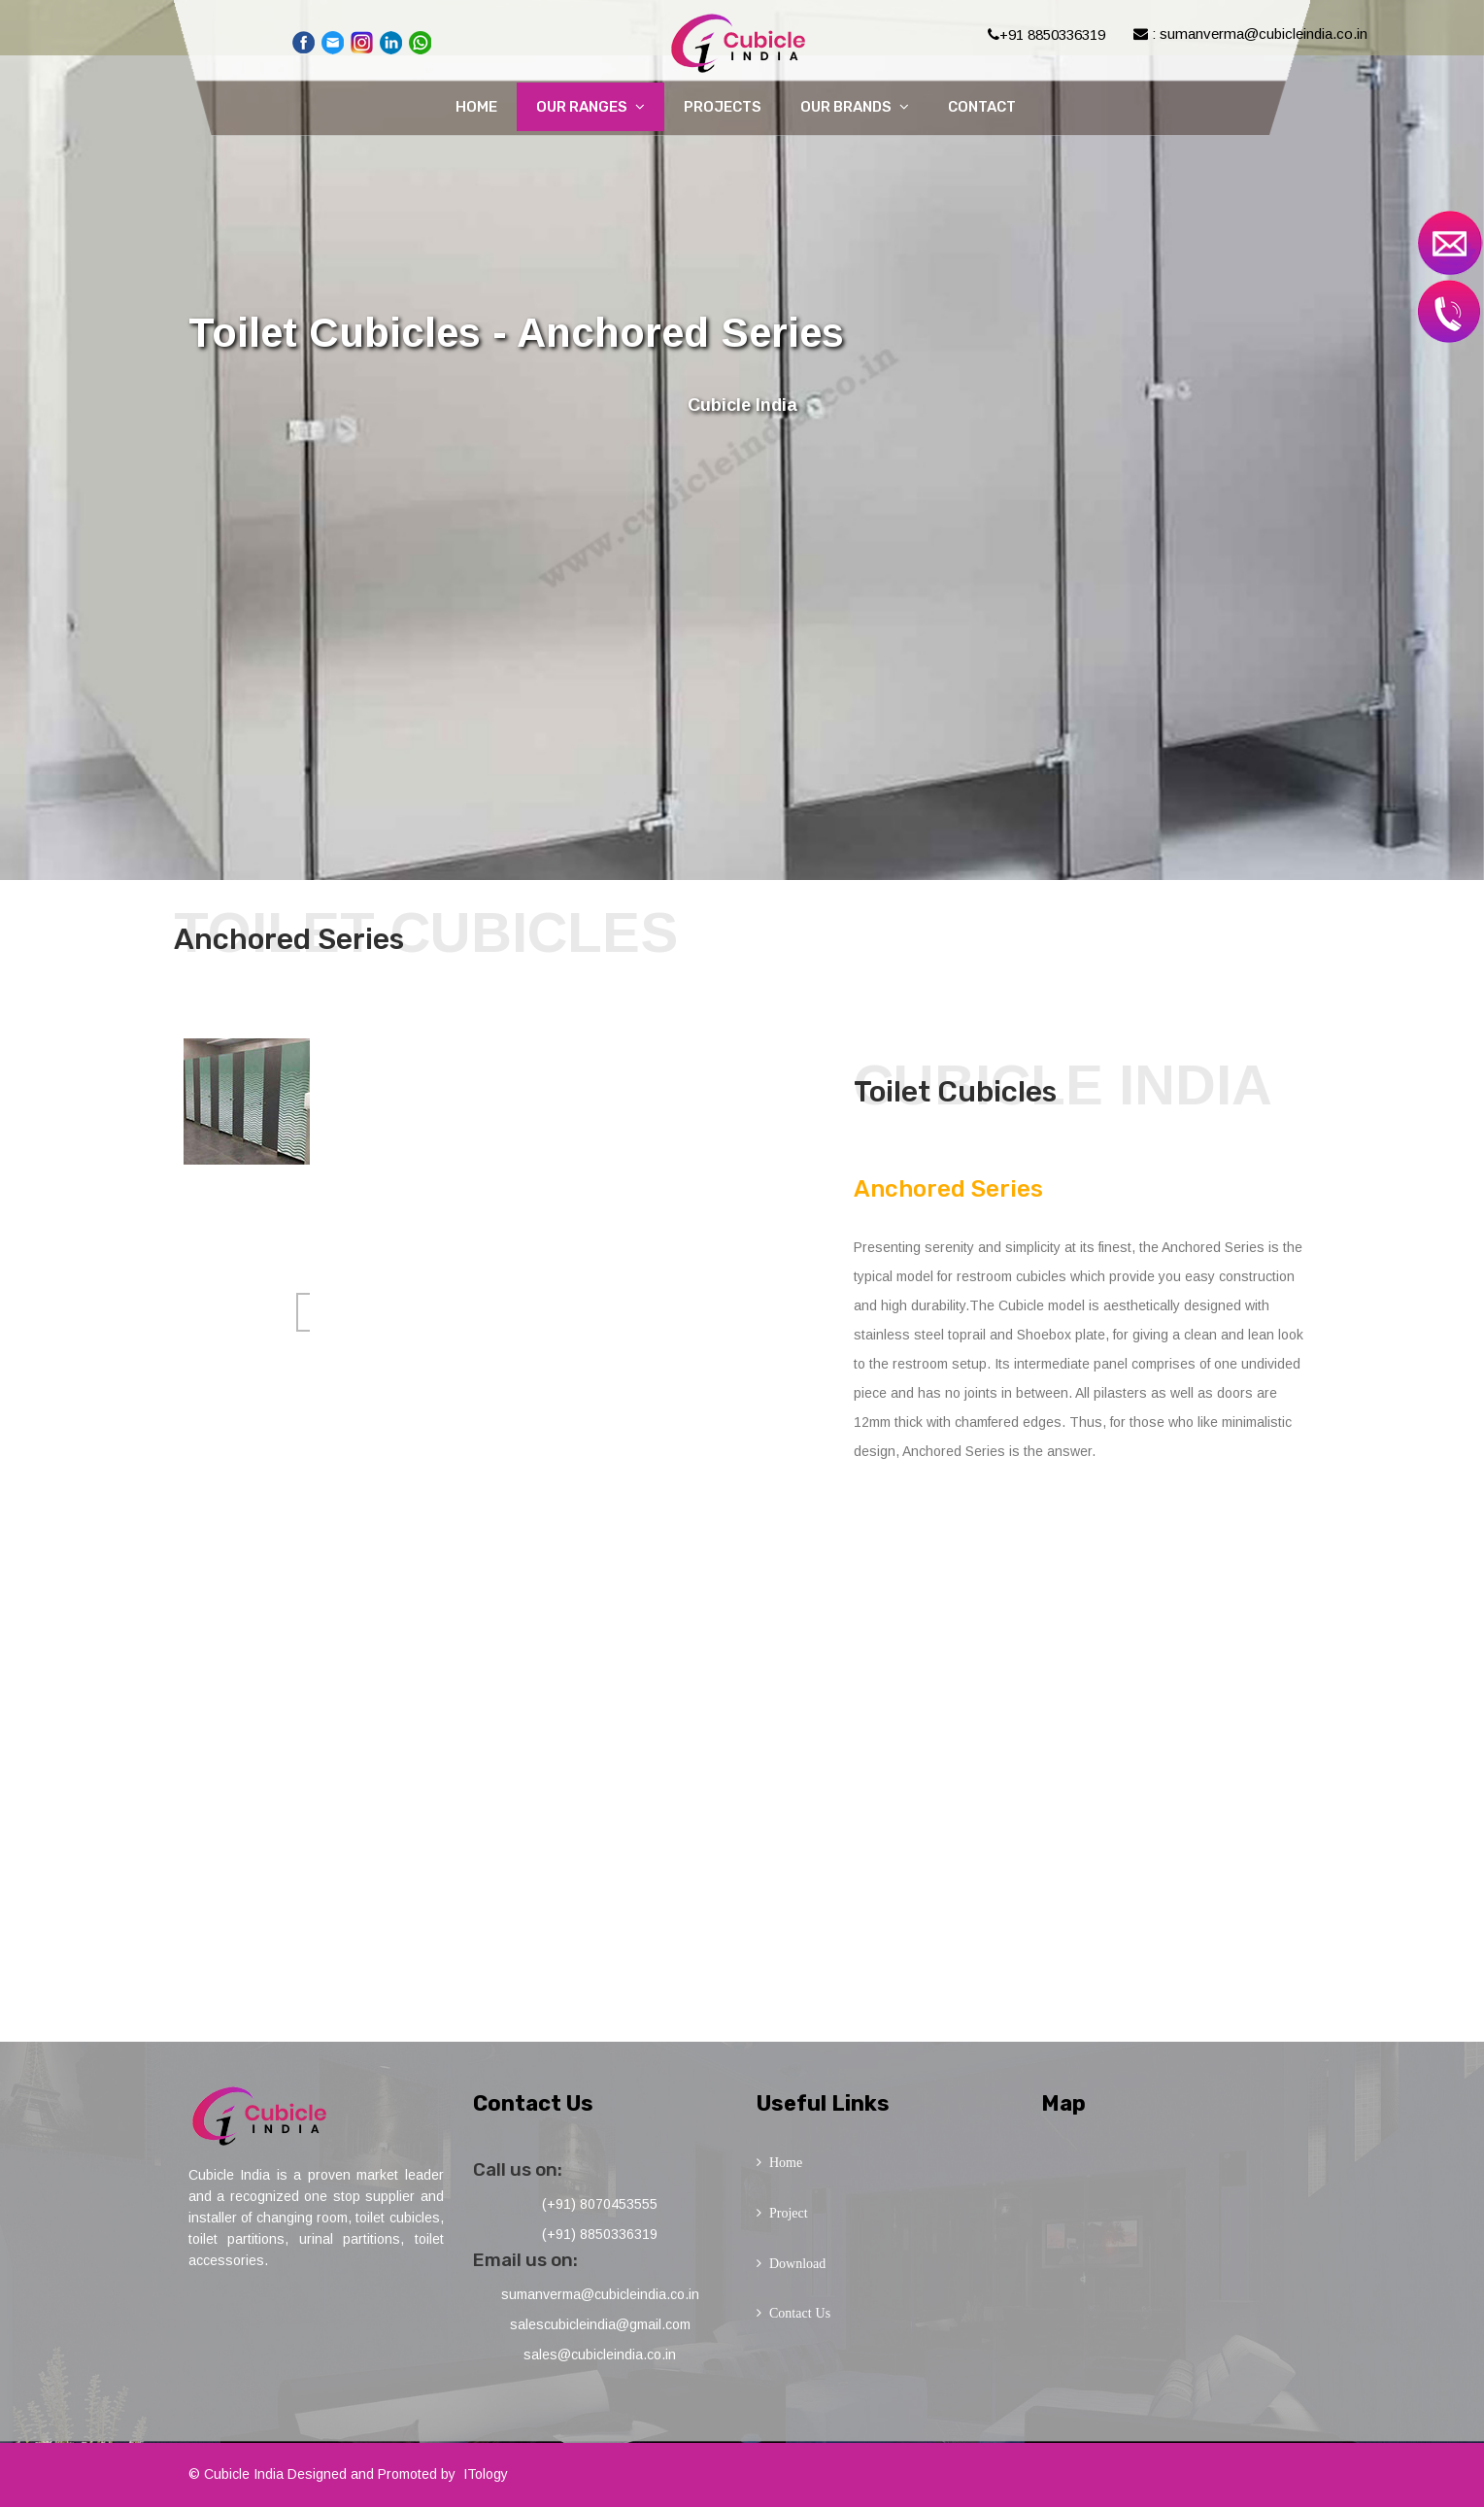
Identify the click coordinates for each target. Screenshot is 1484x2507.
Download (797, 2263)
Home (476, 107)
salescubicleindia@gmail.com (600, 2324)
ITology (485, 2474)
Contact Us (799, 2313)
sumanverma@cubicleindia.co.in (600, 2294)
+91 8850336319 (1046, 34)
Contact (982, 107)
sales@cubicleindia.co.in (599, 2354)
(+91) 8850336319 (600, 2234)
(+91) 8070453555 (600, 2204)
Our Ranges (590, 107)
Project (788, 2212)
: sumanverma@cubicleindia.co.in (1250, 33)
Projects (722, 107)
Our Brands (854, 107)
